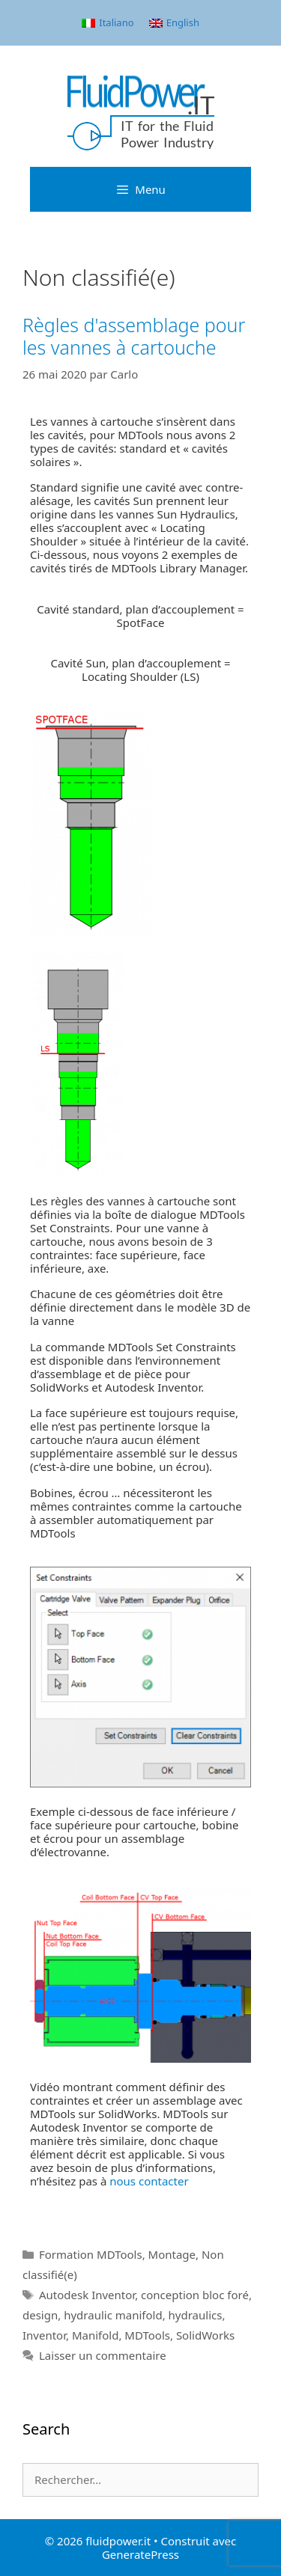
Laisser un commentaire (102, 2355)
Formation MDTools (90, 2254)
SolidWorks (205, 2335)
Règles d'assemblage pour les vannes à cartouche (133, 336)
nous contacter (148, 2180)
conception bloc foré (195, 2294)
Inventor (44, 2335)
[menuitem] (107, 22)
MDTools (147, 2335)
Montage (172, 2254)
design (40, 2314)
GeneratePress (140, 2554)
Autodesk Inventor (87, 2294)
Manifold (95, 2335)
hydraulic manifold (113, 2314)
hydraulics (196, 2314)
